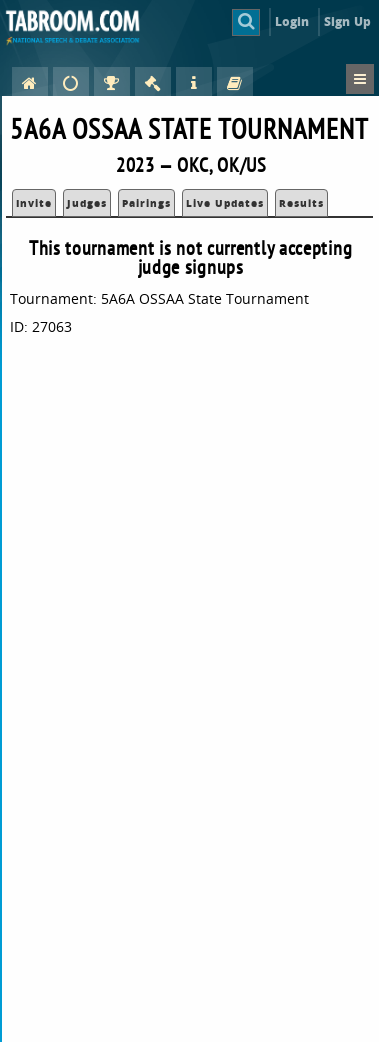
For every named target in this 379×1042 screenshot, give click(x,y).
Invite (34, 203)
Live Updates (225, 203)
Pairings (146, 203)
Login (292, 21)
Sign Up (347, 21)
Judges (87, 203)
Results (301, 203)
